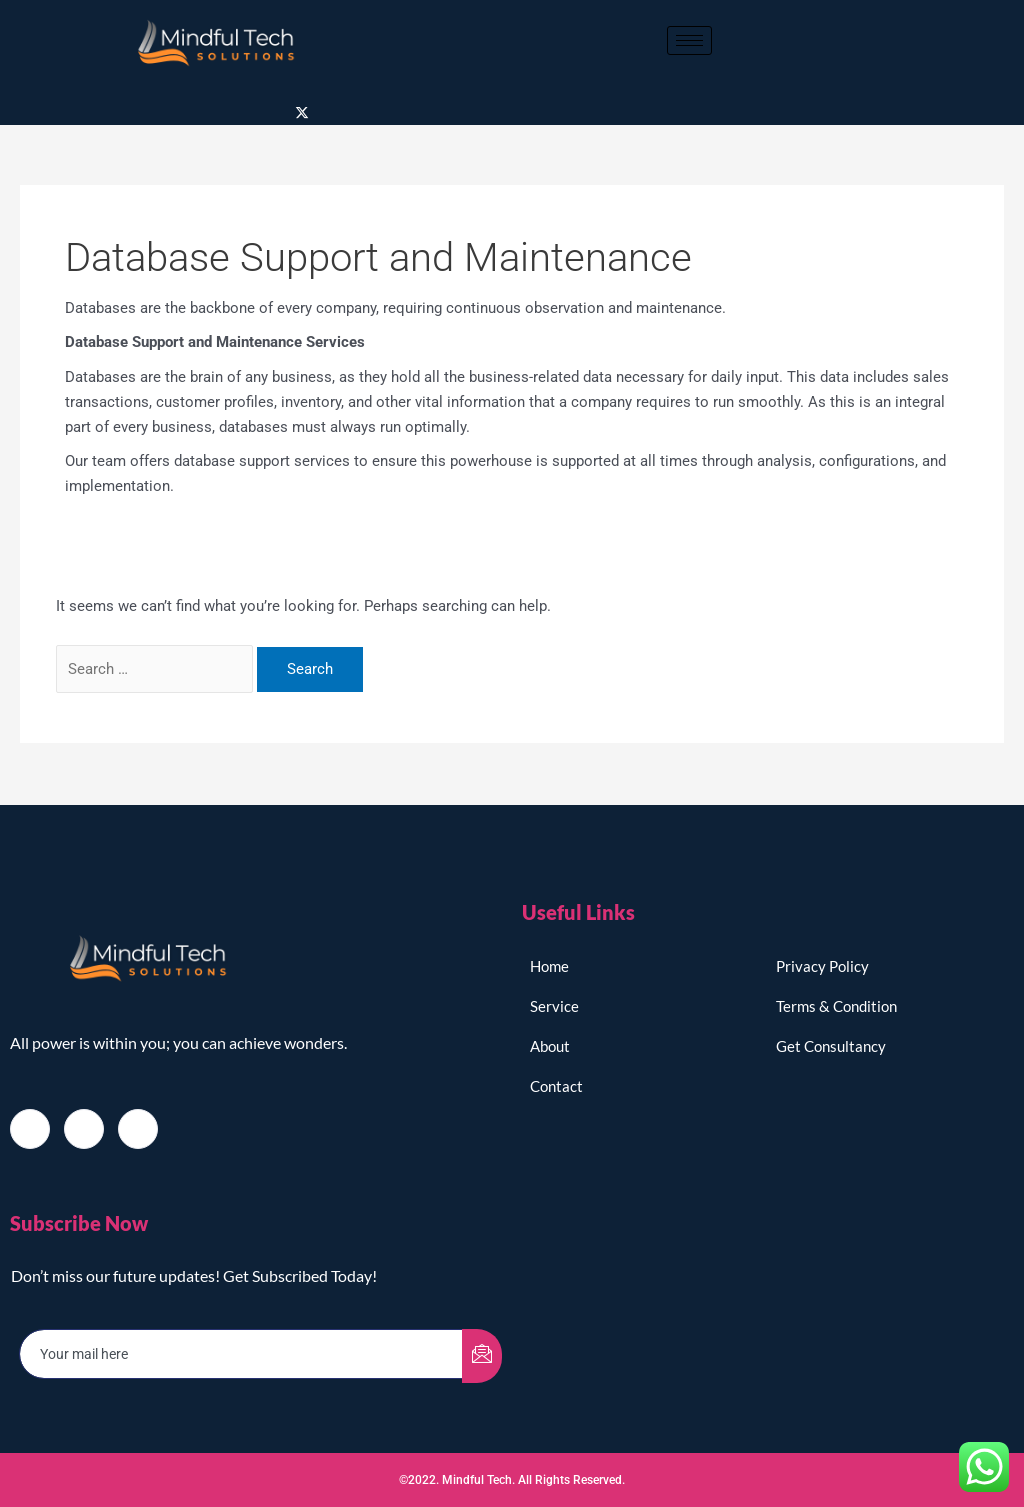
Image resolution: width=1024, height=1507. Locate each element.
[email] (241, 1353)
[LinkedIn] (138, 1128)
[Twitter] (302, 112)
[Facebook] (30, 1128)
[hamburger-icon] (689, 40)
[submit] (482, 1355)
